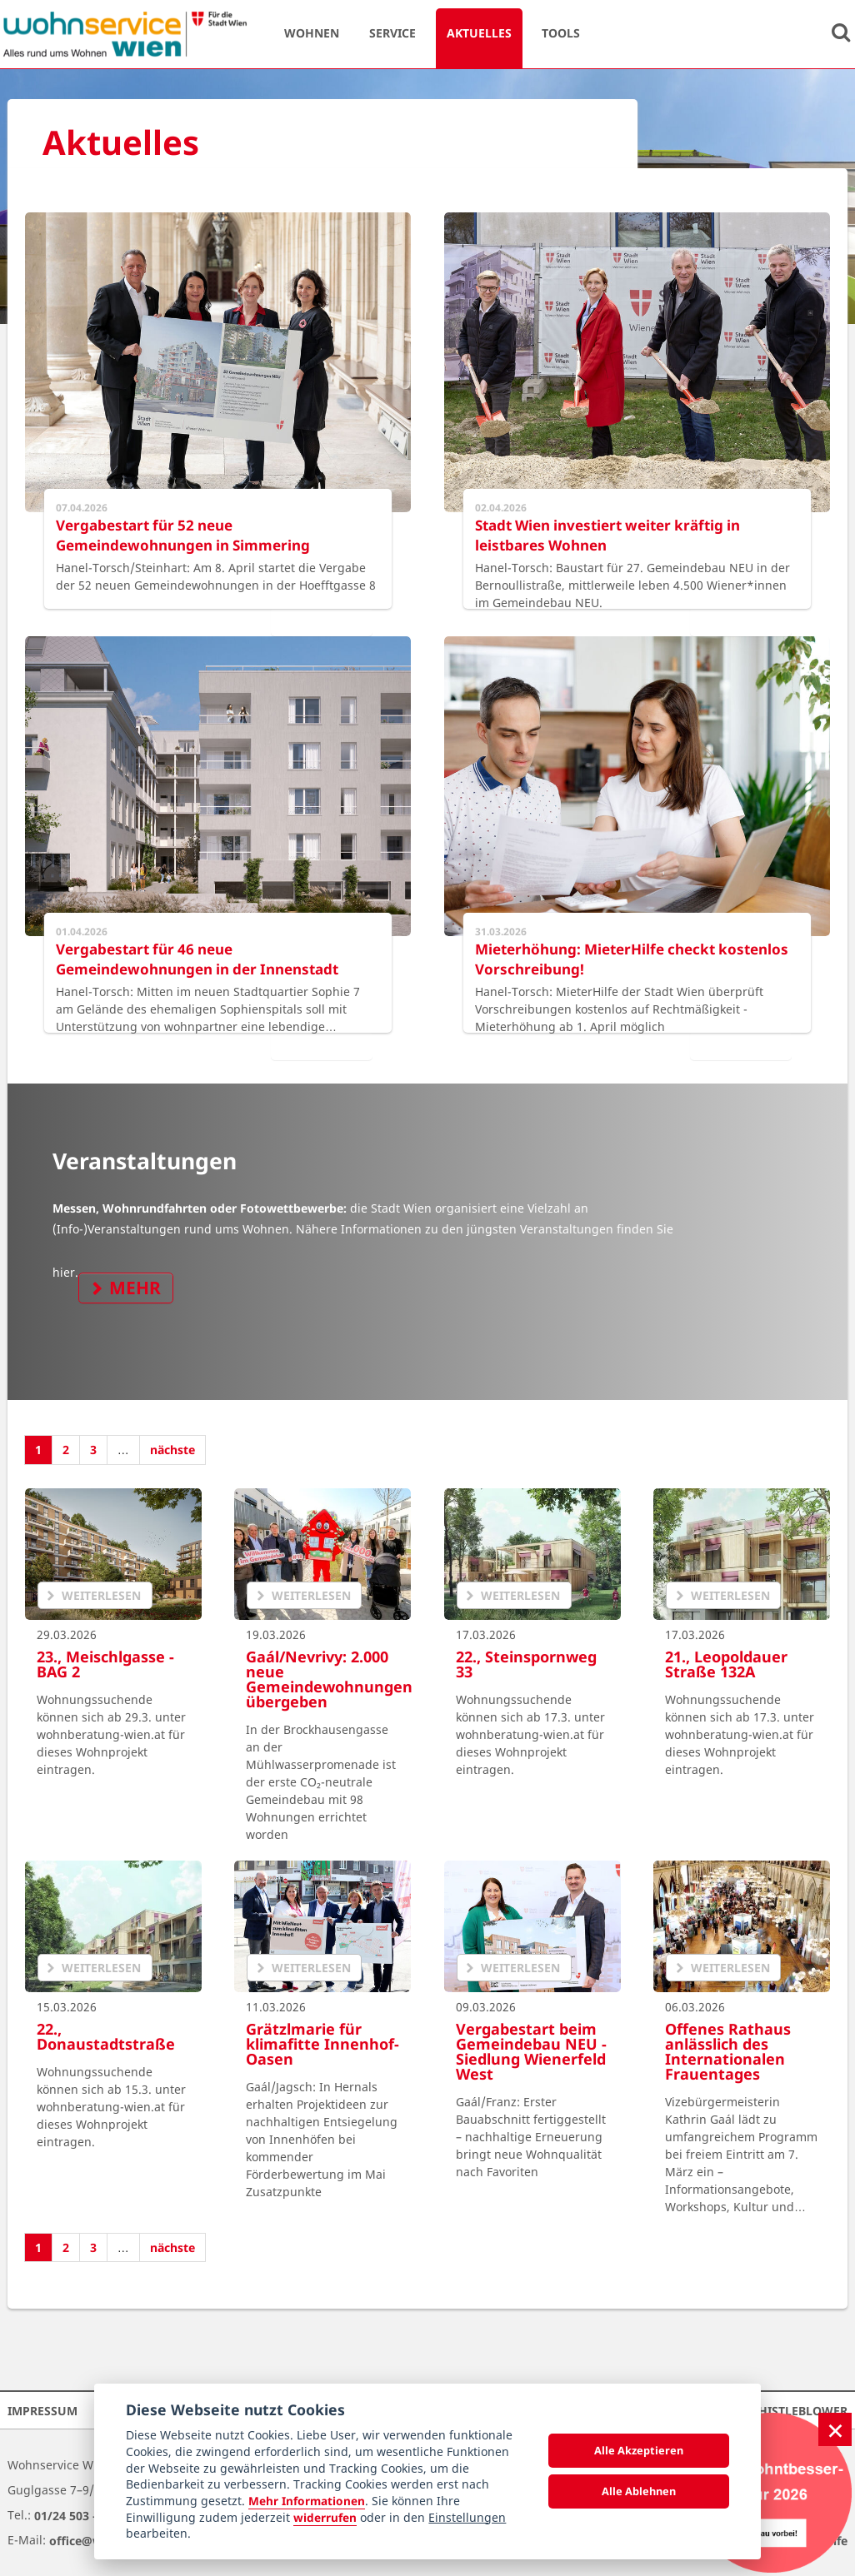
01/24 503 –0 (69, 2515)
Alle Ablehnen (639, 2491)
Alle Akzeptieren (638, 2450)
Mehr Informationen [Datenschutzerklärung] (306, 2501)
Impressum (43, 2410)
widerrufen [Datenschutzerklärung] (325, 2517)
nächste (172, 1449)
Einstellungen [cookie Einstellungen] (467, 2517)
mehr (135, 1287)
